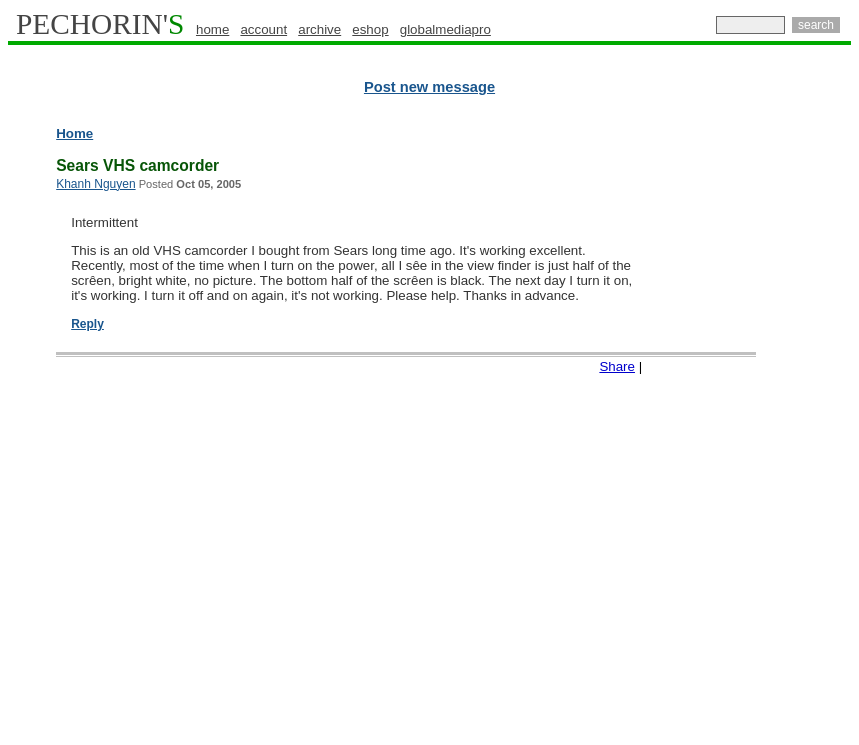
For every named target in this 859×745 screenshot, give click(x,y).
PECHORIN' (100, 24)
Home (74, 133)
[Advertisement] (764, 430)
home (212, 29)
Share (617, 366)
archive (319, 29)
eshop (370, 29)
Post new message (429, 87)
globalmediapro (445, 29)
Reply (87, 324)
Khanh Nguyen (95, 184)
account (263, 29)
